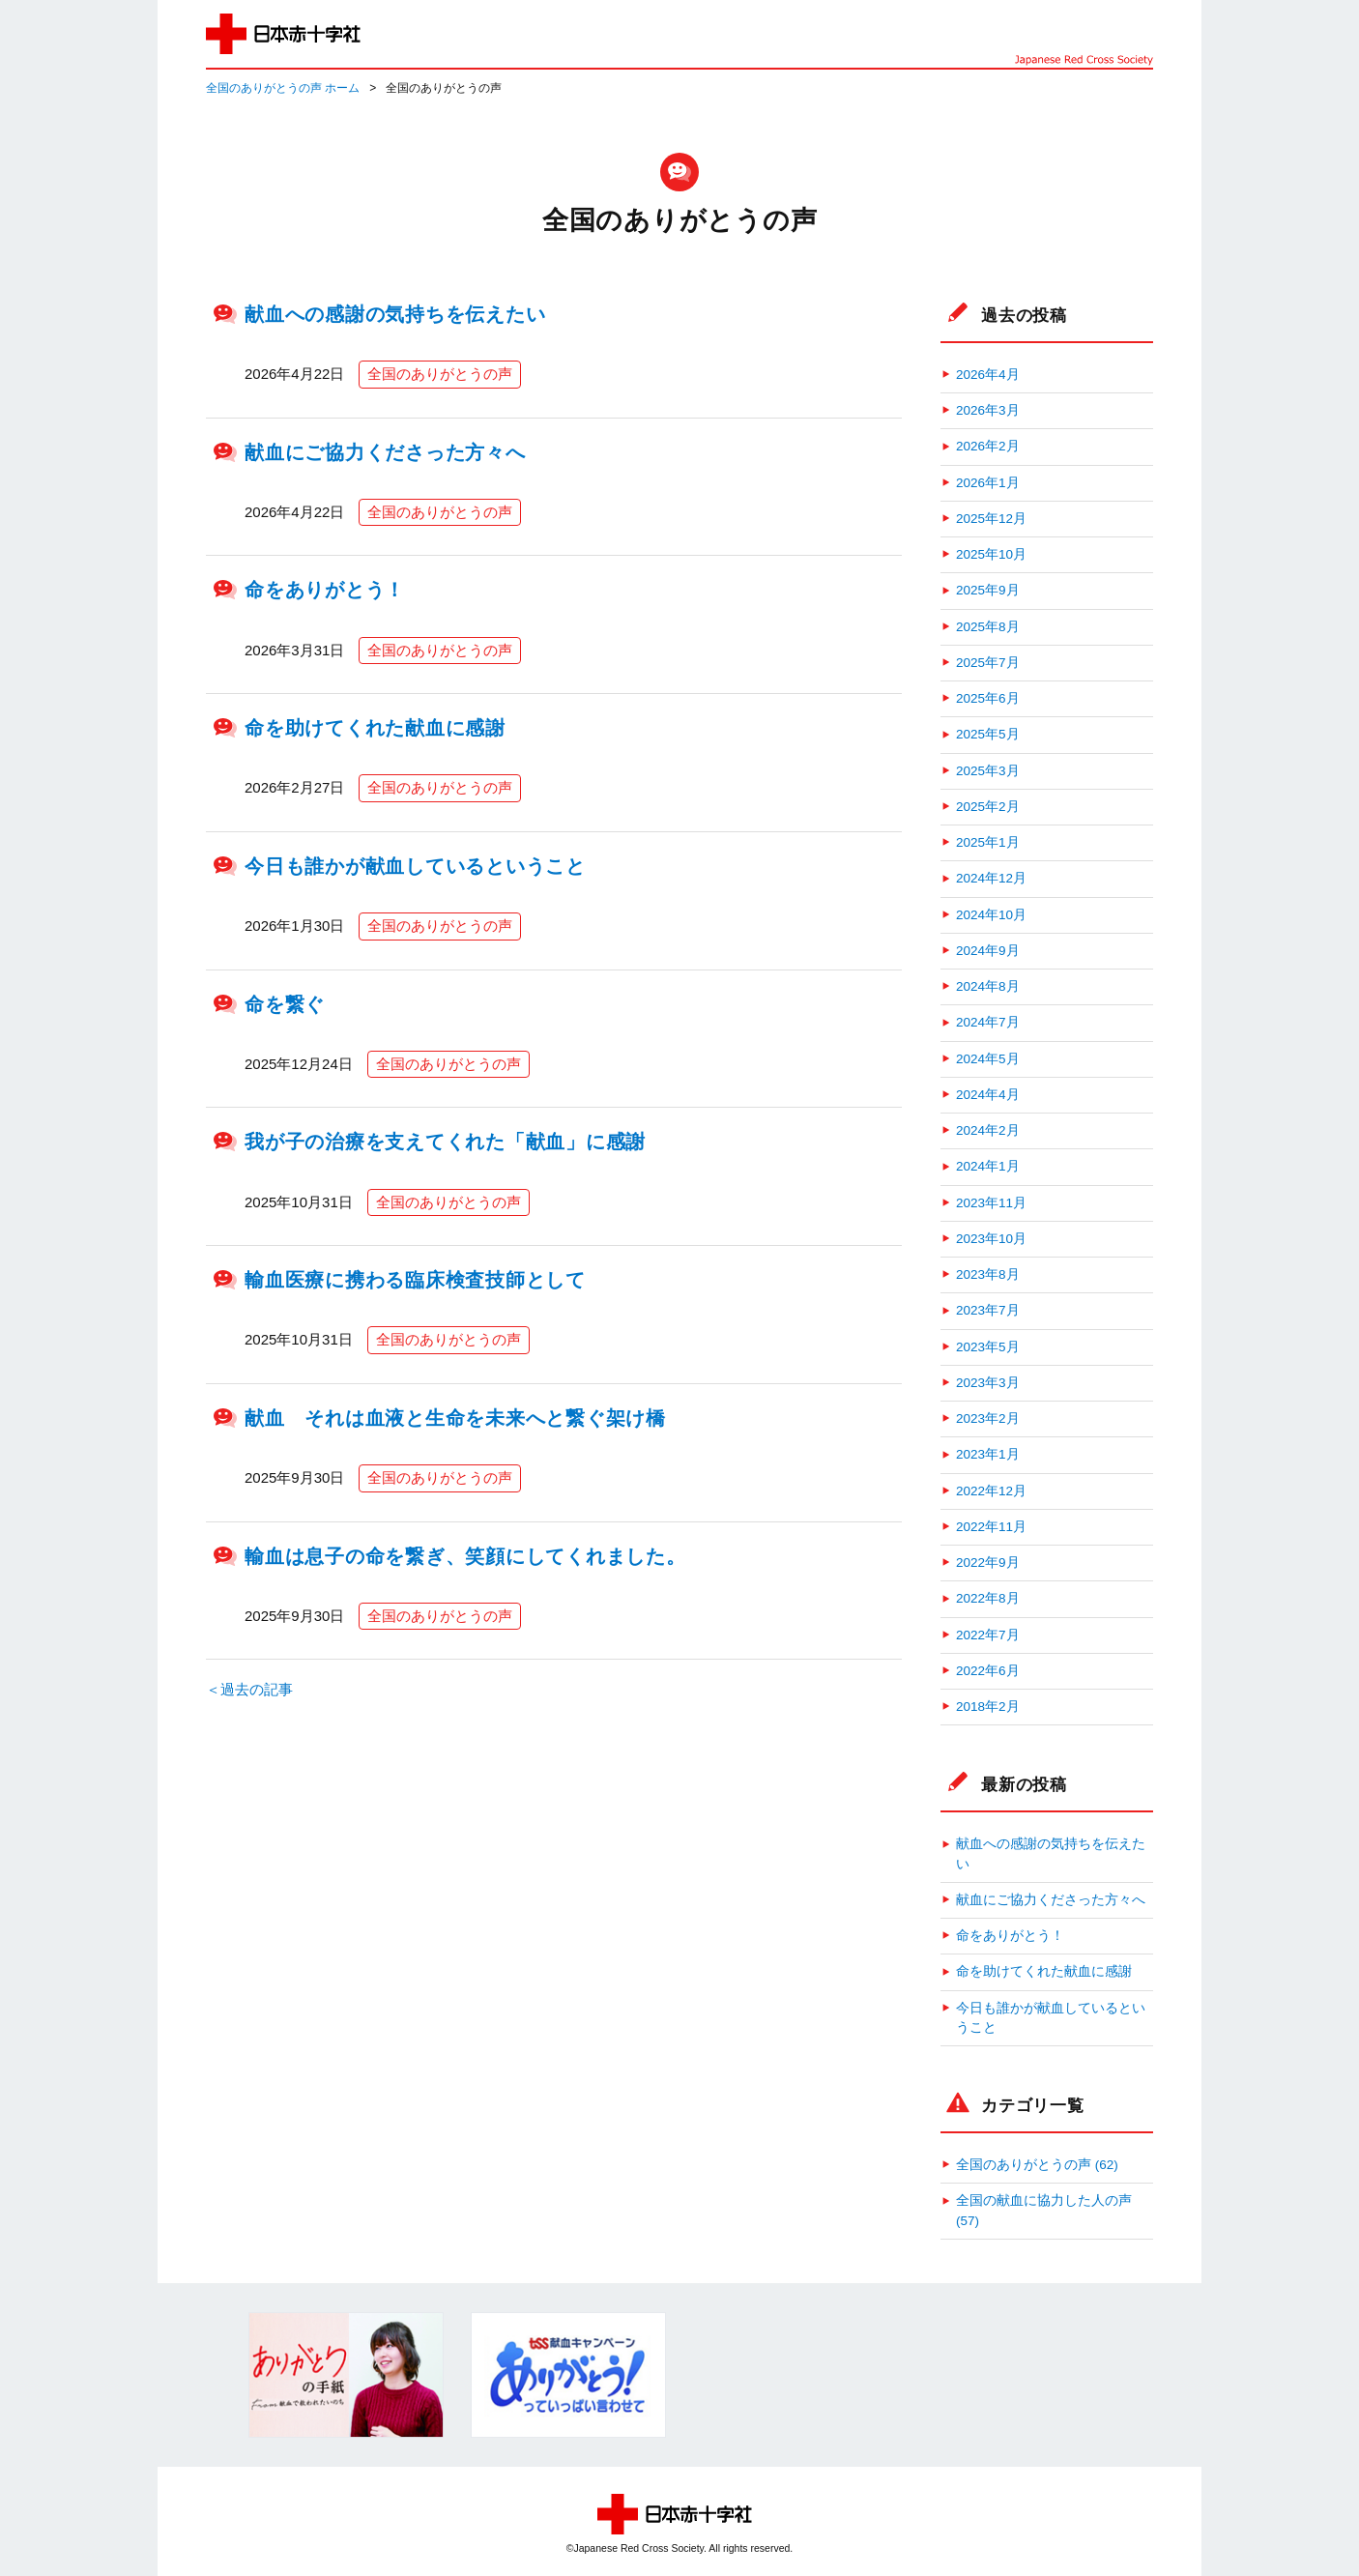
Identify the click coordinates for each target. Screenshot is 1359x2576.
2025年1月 (988, 842)
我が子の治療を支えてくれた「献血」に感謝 (445, 1141)
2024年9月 (988, 950)
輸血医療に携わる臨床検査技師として (415, 1279)
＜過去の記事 (249, 1689)
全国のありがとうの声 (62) (1037, 2164)
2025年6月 (988, 698)
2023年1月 (988, 1454)
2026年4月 (988, 374)
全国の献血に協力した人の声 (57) (1044, 2210)
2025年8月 (988, 627)
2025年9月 (988, 590)
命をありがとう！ (325, 589)
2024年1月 (988, 1166)
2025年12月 (991, 518)
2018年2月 (988, 1706)
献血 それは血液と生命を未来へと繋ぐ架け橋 (455, 1418)
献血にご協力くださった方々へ (385, 452)
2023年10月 (991, 1238)
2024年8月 (988, 986)
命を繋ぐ (285, 1004)
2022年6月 (988, 1671)
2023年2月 (988, 1418)
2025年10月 (991, 554)
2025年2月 (988, 806)
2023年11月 (991, 1203)
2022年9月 (988, 1562)
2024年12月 (991, 878)
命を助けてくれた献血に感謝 (375, 727)
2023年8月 (988, 1274)
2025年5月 (988, 734)
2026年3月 (988, 410)
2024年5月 (988, 1059)
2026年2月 (988, 446)
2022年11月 (991, 1527)
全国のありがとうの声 (439, 373)
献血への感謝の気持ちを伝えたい (395, 314)
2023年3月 (988, 1382)
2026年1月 (988, 483)
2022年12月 (991, 1491)
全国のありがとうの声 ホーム (283, 88)
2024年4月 (988, 1094)
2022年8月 (988, 1598)
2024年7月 (988, 1022)
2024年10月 (991, 915)
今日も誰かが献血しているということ (415, 866)
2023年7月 (988, 1310)
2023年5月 (988, 1347)
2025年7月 (988, 662)
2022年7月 (988, 1635)
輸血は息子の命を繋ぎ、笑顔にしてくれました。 (465, 1556)
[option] (346, 2375)
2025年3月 (988, 771)
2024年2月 (988, 1130)
